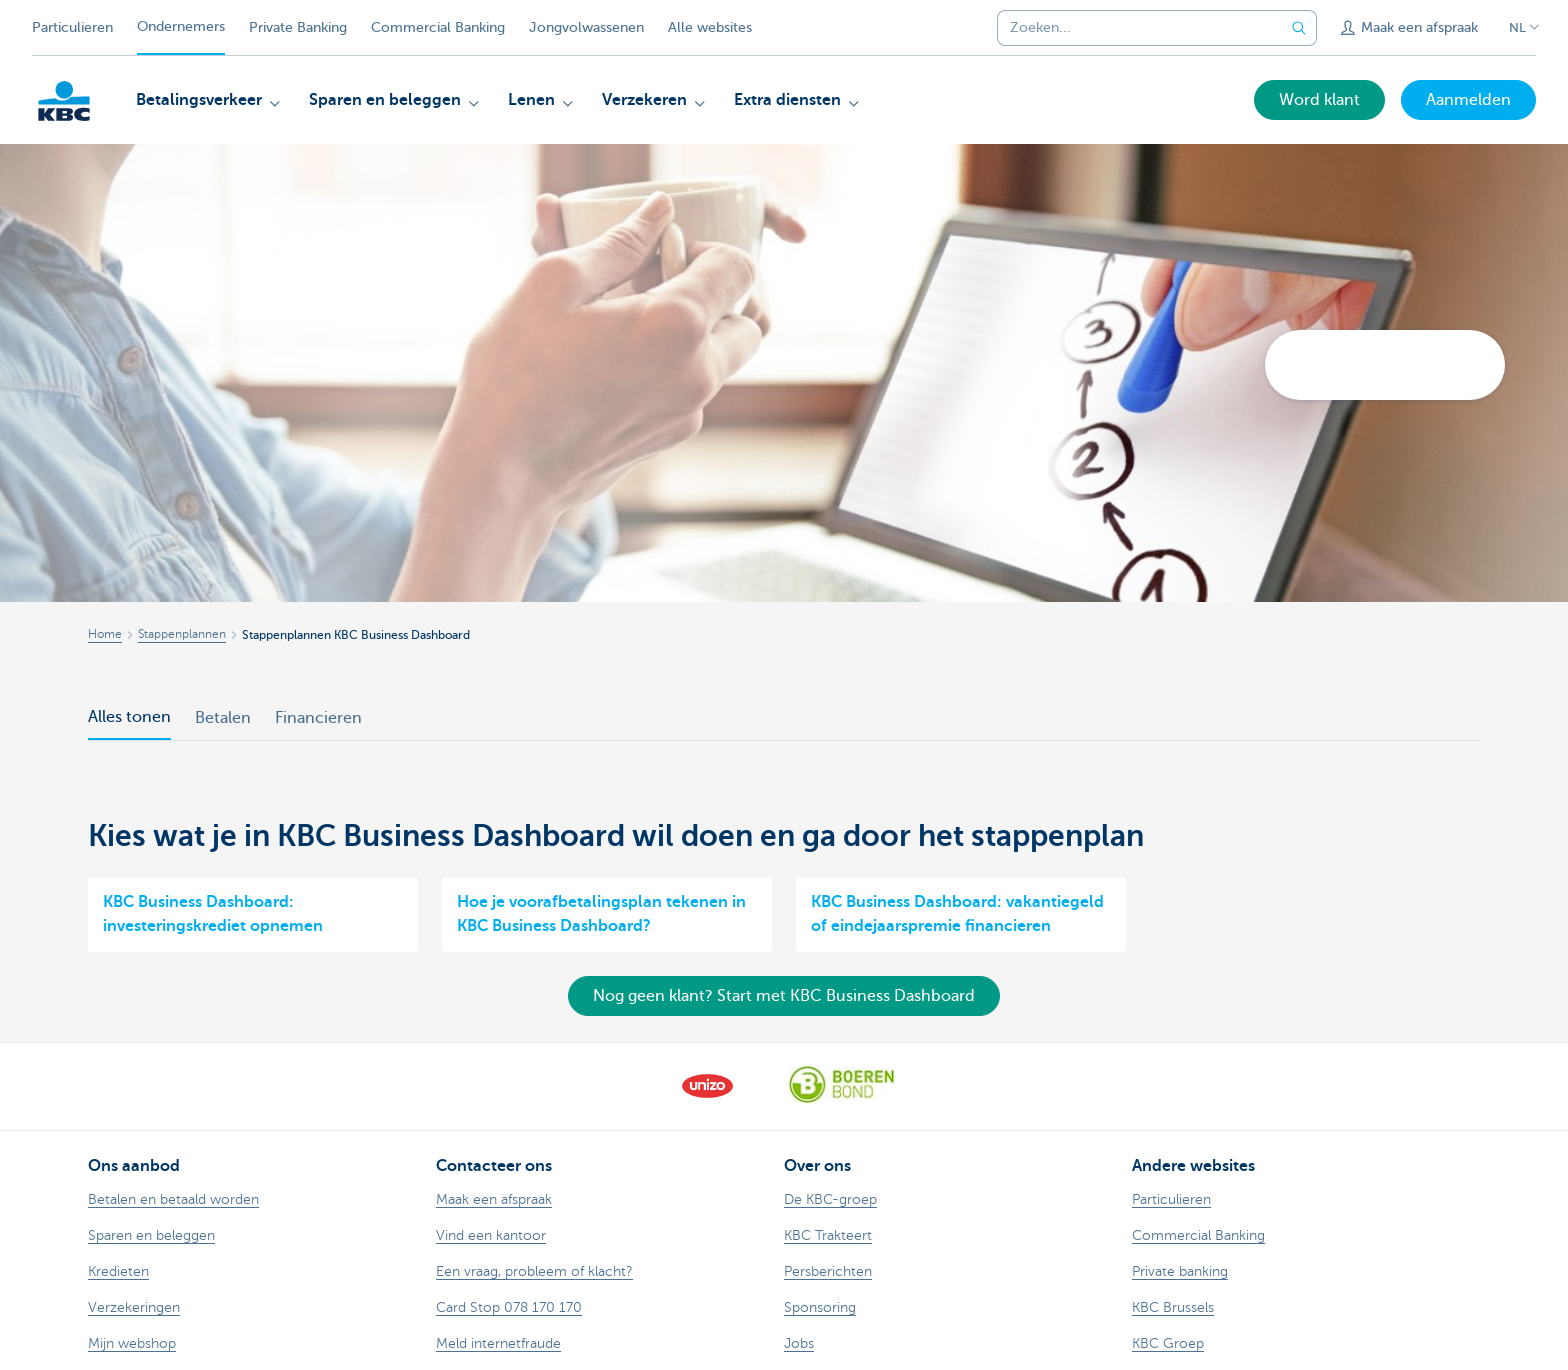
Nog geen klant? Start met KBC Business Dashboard (784, 996)
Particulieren (72, 27)
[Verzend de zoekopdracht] (1299, 28)
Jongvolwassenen (586, 27)
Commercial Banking (438, 27)
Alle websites (710, 27)
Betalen (223, 718)
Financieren (318, 718)
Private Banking (298, 27)
